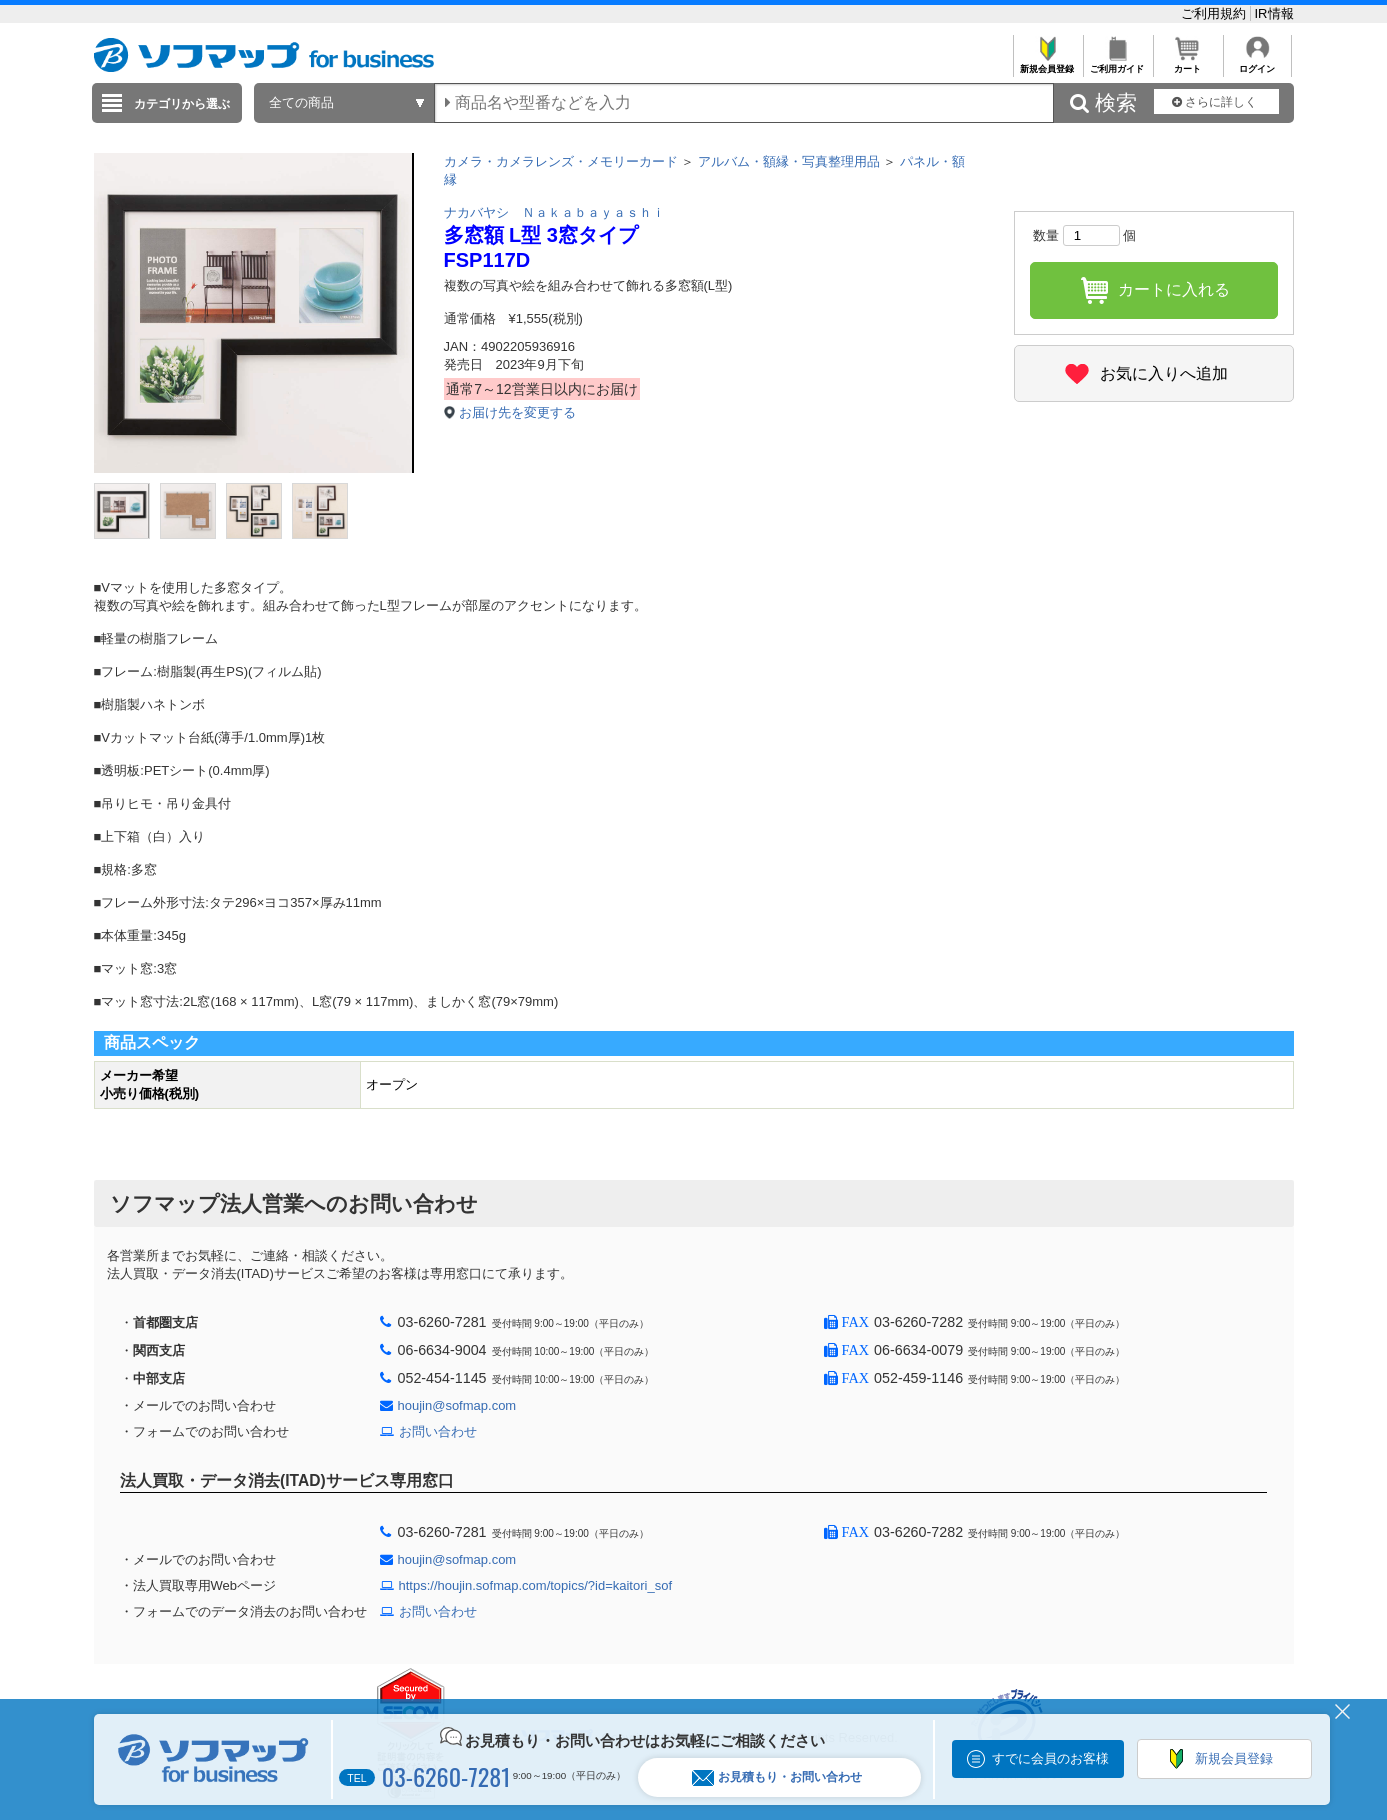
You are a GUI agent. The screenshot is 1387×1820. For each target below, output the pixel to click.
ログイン (1257, 63)
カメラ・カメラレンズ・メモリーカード (561, 161)
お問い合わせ (438, 1431)
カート (1187, 63)
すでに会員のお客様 (1050, 1758)
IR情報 (1274, 13)
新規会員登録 (1047, 63)
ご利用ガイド (1117, 63)
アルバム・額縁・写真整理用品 (789, 161)
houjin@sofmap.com (457, 1405)
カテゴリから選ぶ (182, 104)
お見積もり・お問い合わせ (777, 1777)
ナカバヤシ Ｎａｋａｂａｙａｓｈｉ (554, 212)
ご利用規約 (1215, 13)
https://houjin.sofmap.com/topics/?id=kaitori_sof (536, 1585)
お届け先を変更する (517, 412)
